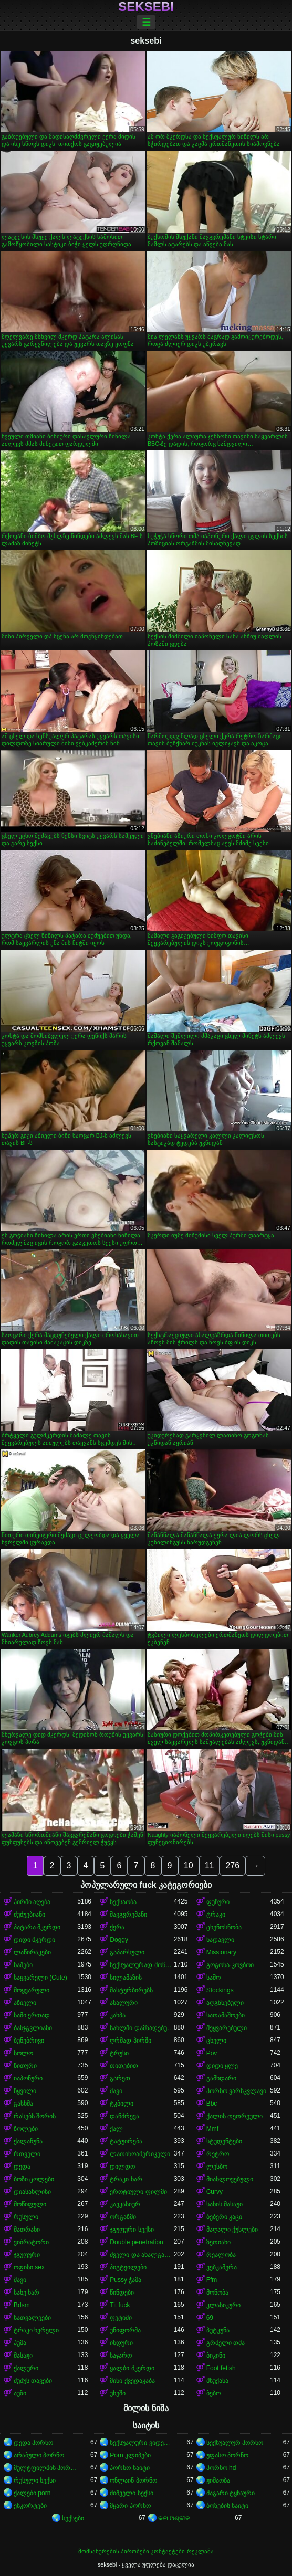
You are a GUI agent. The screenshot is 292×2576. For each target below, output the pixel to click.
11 (209, 1865)
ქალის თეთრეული (234, 2116)
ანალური (124, 2002)
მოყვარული (31, 1990)
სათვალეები (32, 2317)
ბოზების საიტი (227, 2505)
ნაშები (23, 1965)
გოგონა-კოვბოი (230, 1965)
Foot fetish (221, 2368)
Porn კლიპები (130, 2455)
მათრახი (27, 2229)
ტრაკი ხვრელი (36, 2330)
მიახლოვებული (229, 2179)
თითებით (124, 2065)
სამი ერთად (32, 2015)
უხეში (118, 2393)
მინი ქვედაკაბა (132, 2380)
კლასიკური (223, 2305)
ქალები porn (32, 2493)
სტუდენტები (224, 2141)
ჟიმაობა (218, 2480)
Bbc (211, 2103)
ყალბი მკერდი (132, 2368)
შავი (116, 2091)
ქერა (117, 1927)
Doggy (119, 1939)
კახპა (118, 2015)
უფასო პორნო (227, 2455)
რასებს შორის (35, 2116)
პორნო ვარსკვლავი (236, 2091)
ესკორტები (30, 2505)
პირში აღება (32, 1902)
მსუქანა (217, 2380)
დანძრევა (124, 2116)
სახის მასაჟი (224, 2204)
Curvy (214, 2191)
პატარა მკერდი (37, 1927)
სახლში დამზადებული (141, 2028)
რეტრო (217, 2154)
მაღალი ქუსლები (232, 2229)
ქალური (26, 2368)
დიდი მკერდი (34, 1939)
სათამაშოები (225, 2015)
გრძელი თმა (225, 2343)
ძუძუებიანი (29, 1914)
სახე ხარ (26, 2292)
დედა (22, 2166)
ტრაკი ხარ (126, 2179)
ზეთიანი (218, 2242)
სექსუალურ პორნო (234, 2442)
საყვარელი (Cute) (40, 1977)
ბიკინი (215, 2355)
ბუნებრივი (29, 2040)
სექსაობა (123, 1902)
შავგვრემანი (128, 1914)
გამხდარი (221, 2078)
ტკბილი (121, 2103)
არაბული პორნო (39, 2455)
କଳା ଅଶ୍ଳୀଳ (174, 2518)
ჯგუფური (27, 2254)
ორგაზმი (123, 2217)
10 (188, 1865)
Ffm (211, 2280)
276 (232, 1865)
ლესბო (216, 2166)
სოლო (23, 2053)
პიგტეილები (128, 2267)
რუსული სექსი (35, 2480)
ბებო (213, 2393)
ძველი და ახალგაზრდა (141, 2254)
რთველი (27, 2154)
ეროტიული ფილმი (138, 2191)
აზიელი (25, 2002)
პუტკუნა (218, 2330)
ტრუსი (119, 2053)
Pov (211, 2053)
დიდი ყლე (222, 2065)
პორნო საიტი (129, 2468)
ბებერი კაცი (224, 2217)
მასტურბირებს (131, 1990)
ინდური (121, 2343)
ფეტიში (121, 2317)
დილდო (122, 2166)
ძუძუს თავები (33, 2380)
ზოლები (26, 2128)
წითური (25, 2065)
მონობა (217, 2292)
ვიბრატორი (31, 2242)
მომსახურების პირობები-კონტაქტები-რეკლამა (146, 2551)
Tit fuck (120, 2305)
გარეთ (120, 2078)
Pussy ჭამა (125, 2280)
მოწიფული (30, 2204)
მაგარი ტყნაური (230, 2493)
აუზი (20, 2393)
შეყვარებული (226, 2028)
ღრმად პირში (130, 2040)
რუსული (26, 2217)
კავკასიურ (125, 2204)
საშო (213, 1977)
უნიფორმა (125, 2330)
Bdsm (22, 2305)
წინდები (122, 2292)
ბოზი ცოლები (34, 2179)
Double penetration (136, 2242)
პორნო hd (221, 2468)
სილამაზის (126, 1977)
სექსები (73, 2518)
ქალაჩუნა (28, 2141)
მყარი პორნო (130, 2505)
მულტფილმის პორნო (45, 2468)
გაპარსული (127, 1952)
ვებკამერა (221, 2267)
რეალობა (221, 2254)
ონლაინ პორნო (133, 2480)
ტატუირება (126, 2141)
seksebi (145, 7)
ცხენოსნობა (224, 1927)
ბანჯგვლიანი (33, 2028)
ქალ (116, 2128)
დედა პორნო (33, 2442)
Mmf (212, 2128)
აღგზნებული (225, 2002)
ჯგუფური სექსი (131, 2229)
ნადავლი (220, 1939)
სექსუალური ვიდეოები (141, 2442)
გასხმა (23, 2103)
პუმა (20, 2343)
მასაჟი (23, 2355)
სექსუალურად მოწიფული (141, 1965)
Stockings (220, 1990)
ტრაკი (215, 1914)
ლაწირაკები (32, 1952)
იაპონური (28, 2078)
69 (209, 2317)
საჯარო (121, 2355)
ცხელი (216, 2040)
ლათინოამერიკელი (140, 2154)
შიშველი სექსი (131, 2493)
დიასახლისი (32, 2191)
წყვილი (25, 2091)
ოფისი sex (29, 2267)
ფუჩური (218, 1902)
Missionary (221, 1952)
